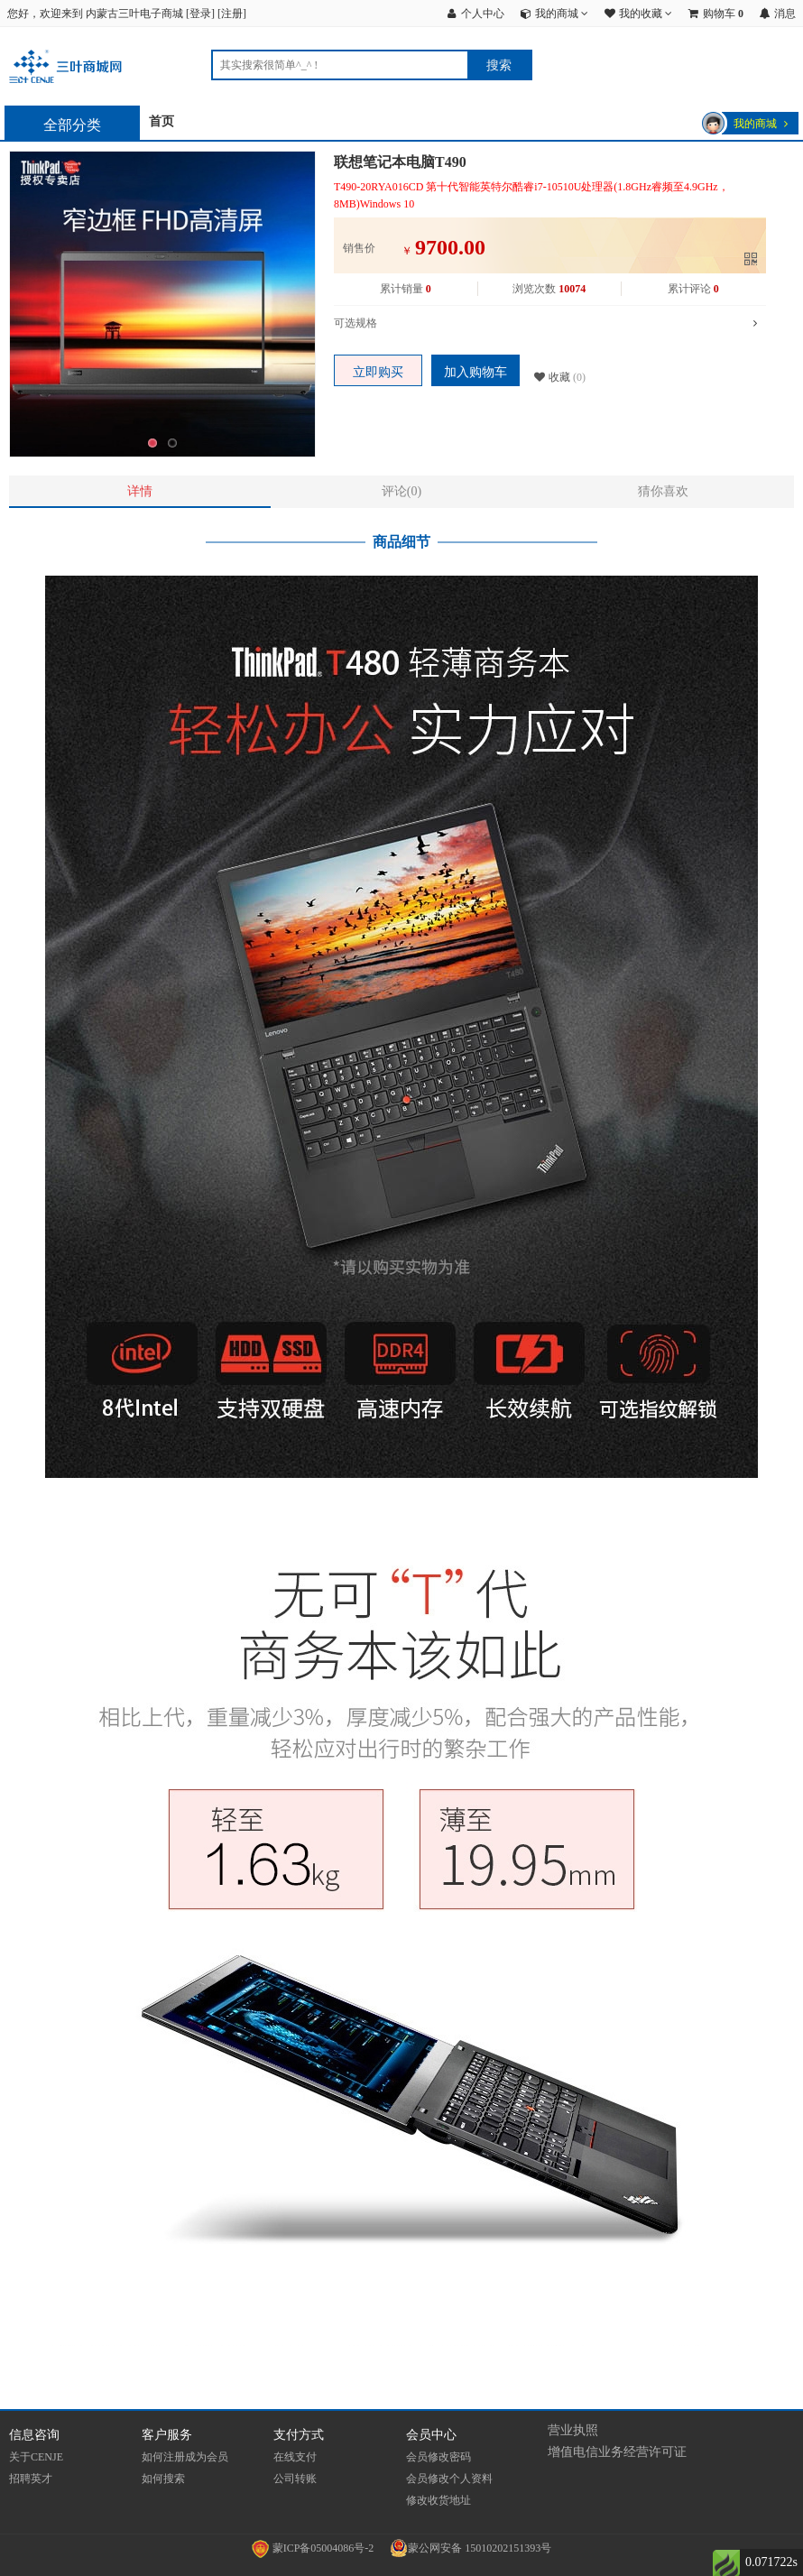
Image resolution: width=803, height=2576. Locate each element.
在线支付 (295, 2457)
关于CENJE (36, 2457)
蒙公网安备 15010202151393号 (470, 2548)
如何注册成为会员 (185, 2457)
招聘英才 (30, 2478)
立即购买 (378, 372)
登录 (200, 13)
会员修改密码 (438, 2457)
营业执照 (573, 2430)
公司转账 (295, 2478)
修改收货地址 (438, 2500)
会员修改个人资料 (449, 2478)
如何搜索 (163, 2478)
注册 (232, 13)
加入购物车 (475, 372)
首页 (161, 121)
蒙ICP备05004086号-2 (314, 2548)
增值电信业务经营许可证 (617, 2452)
